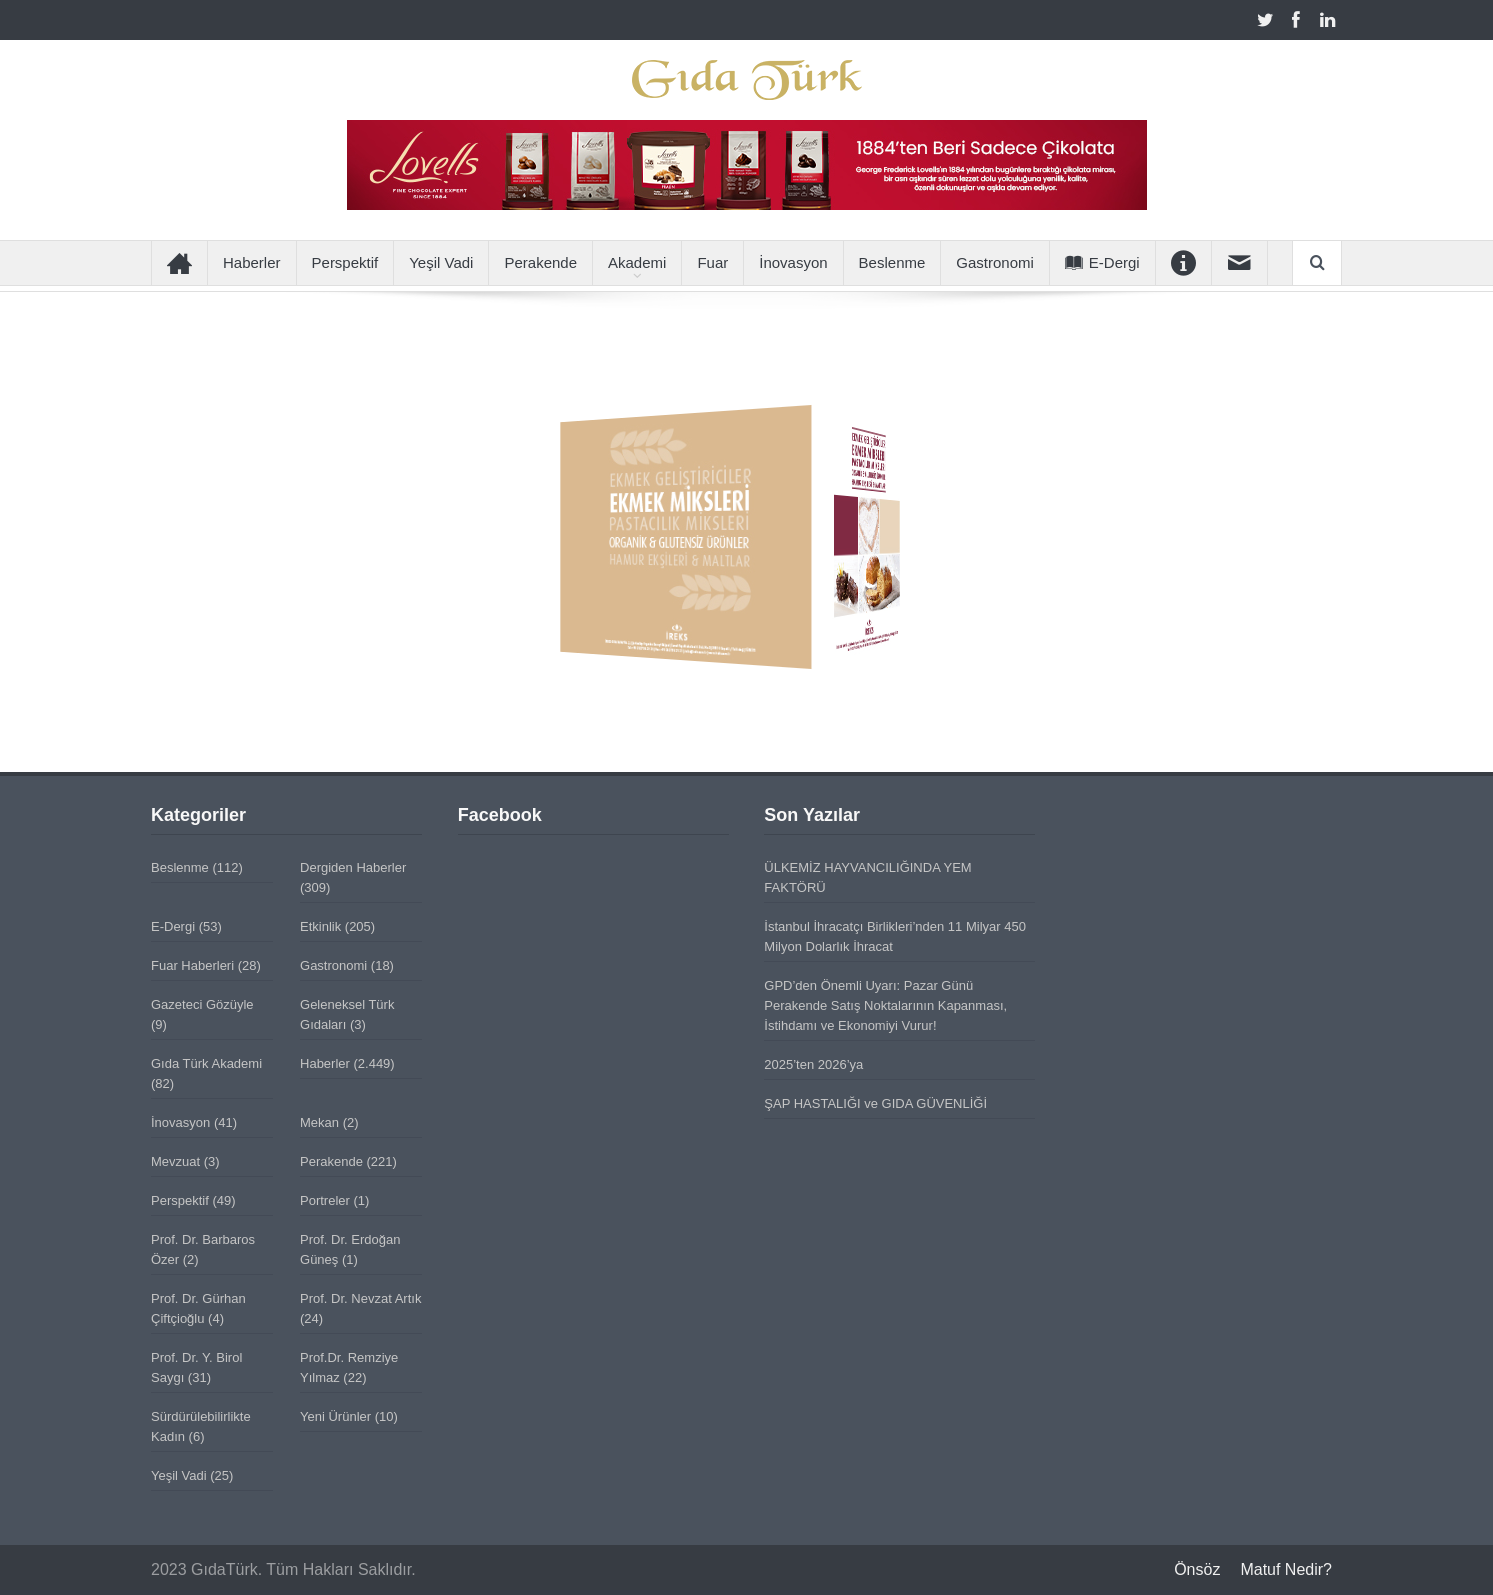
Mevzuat (175, 1161)
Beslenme (892, 262)
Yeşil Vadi (441, 262)
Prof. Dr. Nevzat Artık (360, 1298)
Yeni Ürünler (335, 1416)
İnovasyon (793, 262)
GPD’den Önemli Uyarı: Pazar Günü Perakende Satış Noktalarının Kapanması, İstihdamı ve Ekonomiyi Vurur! (885, 1005)
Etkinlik (320, 926)
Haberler (252, 262)
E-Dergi (1102, 262)
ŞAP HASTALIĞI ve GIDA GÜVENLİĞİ (875, 1103)
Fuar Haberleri (192, 965)
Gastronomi (995, 262)
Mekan (319, 1122)
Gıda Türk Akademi (206, 1063)
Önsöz (1197, 1569)
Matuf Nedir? (1286, 1569)
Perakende (540, 262)
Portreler (325, 1200)
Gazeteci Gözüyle (202, 1004)
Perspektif (345, 262)
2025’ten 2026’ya (813, 1064)
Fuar (712, 262)
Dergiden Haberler (353, 867)
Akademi (637, 262)
